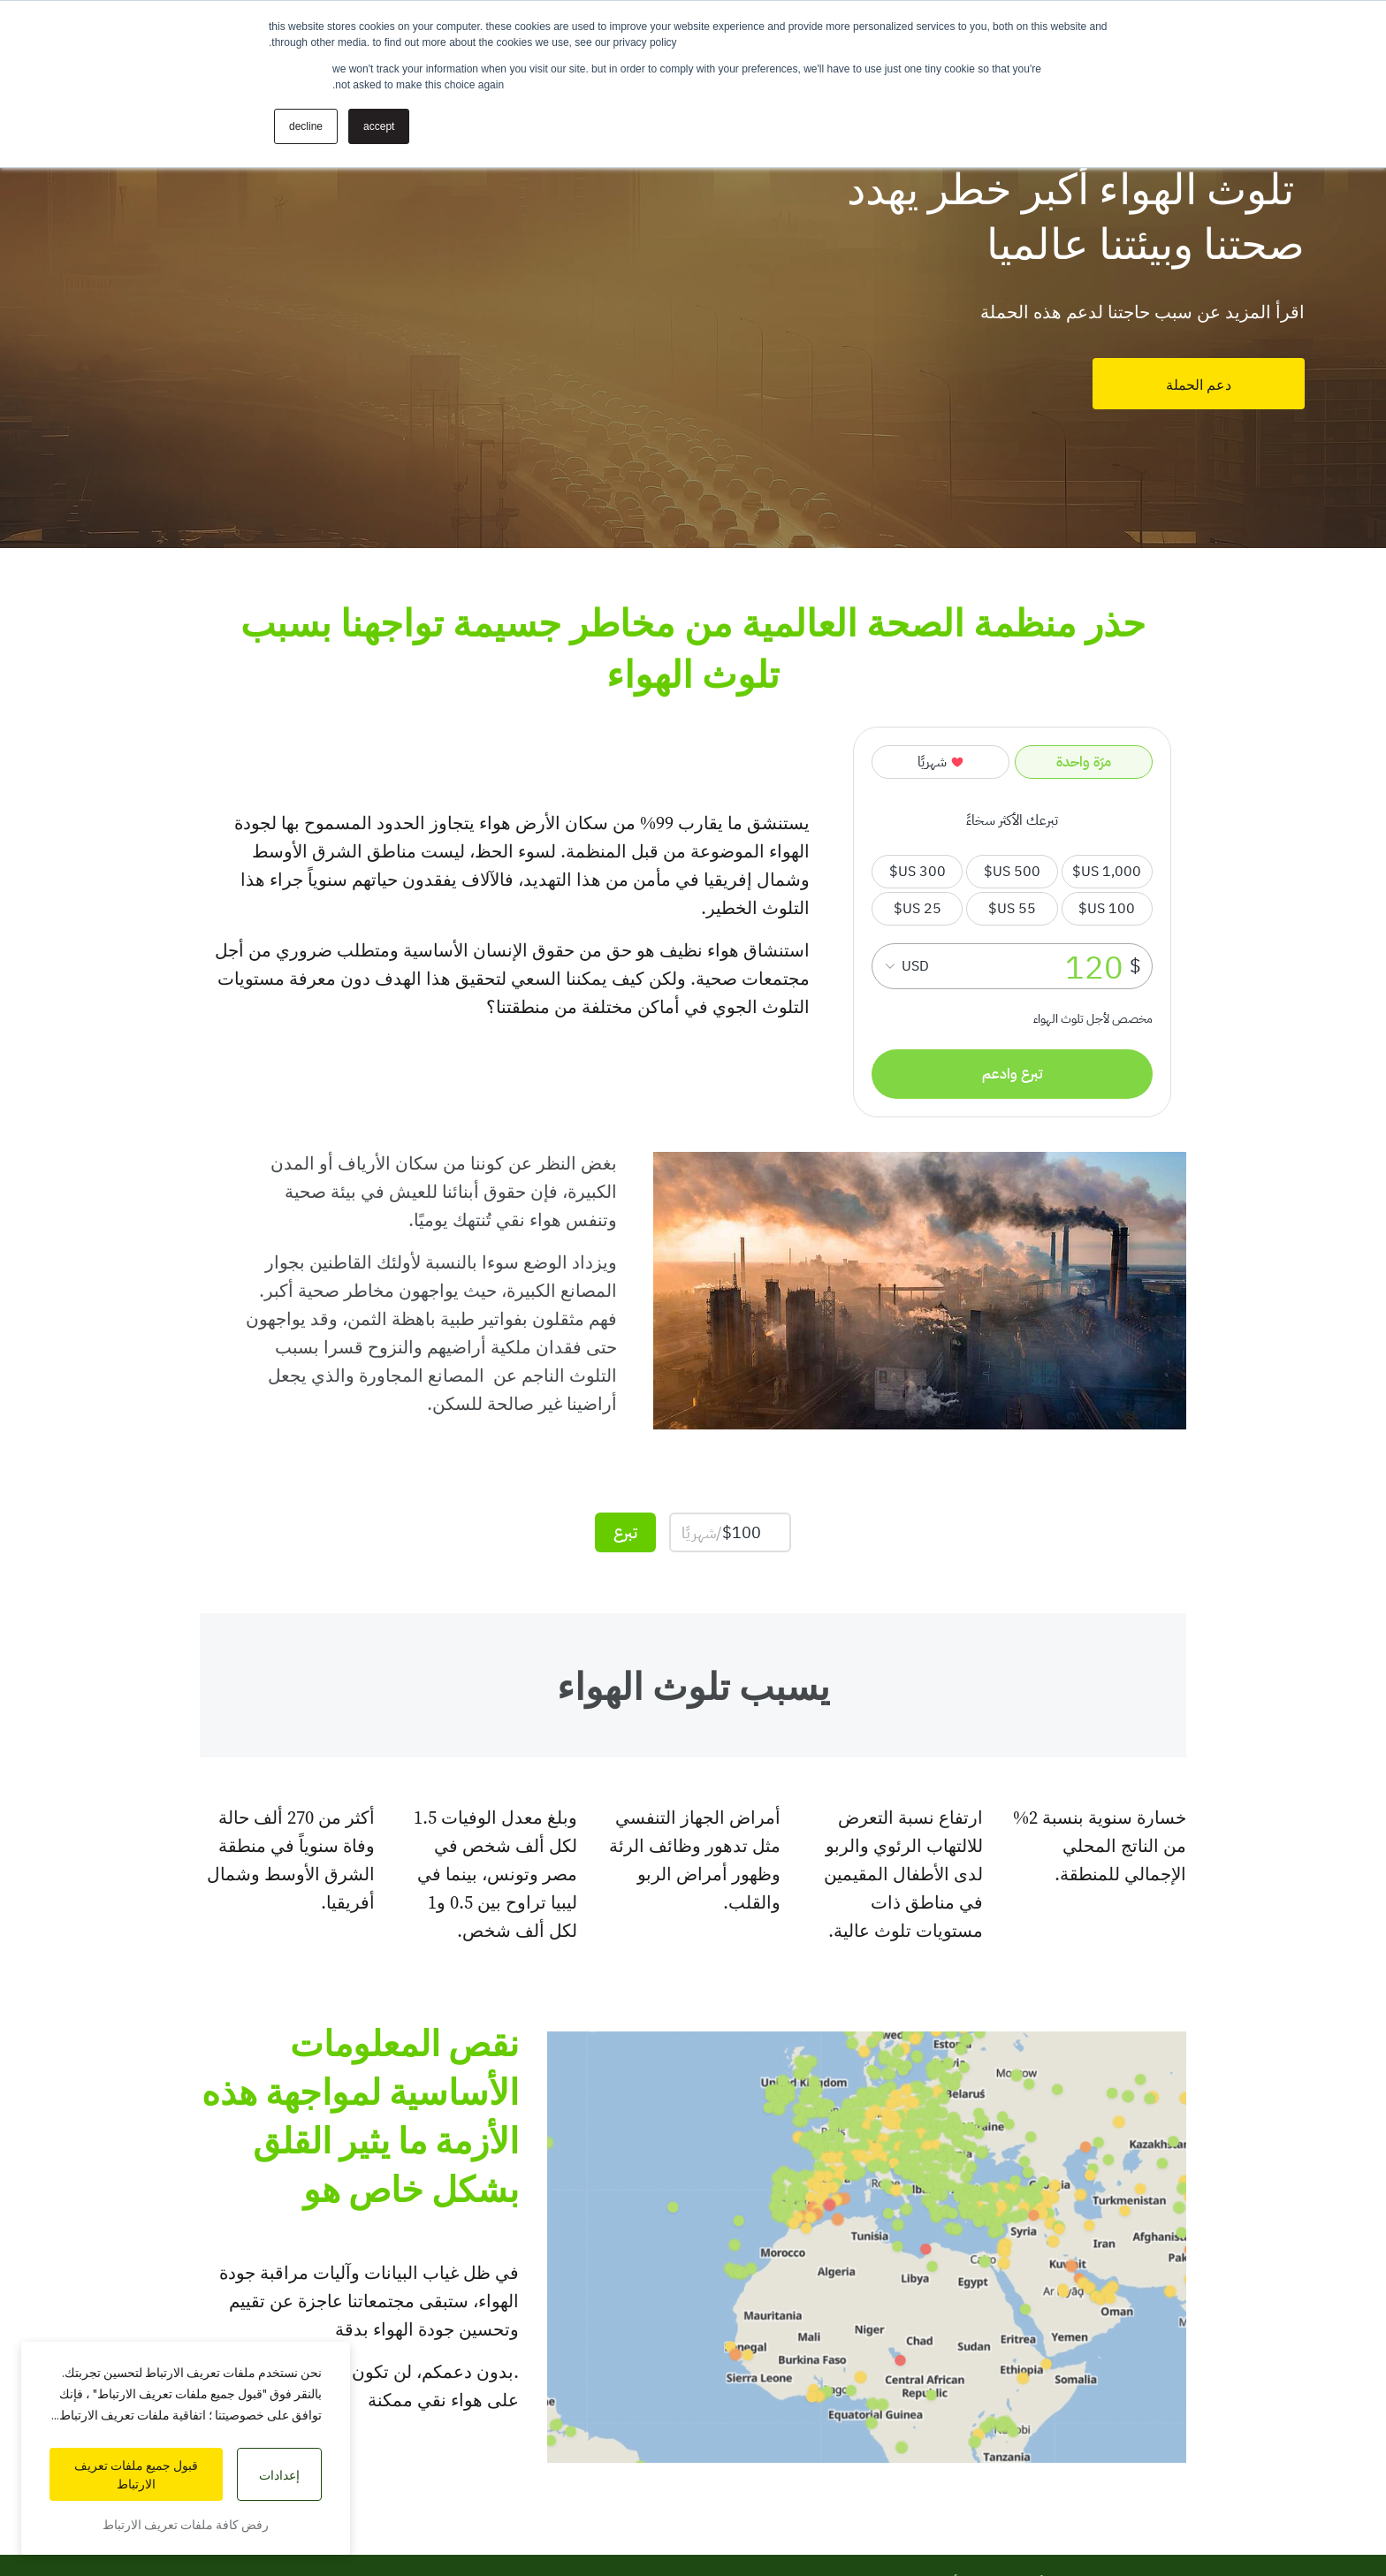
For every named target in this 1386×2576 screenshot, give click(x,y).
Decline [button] (306, 126)
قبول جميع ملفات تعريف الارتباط (136, 2474)
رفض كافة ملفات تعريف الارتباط (186, 2524)
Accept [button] (378, 126)
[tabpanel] (693, 274)
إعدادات (279, 2474)
